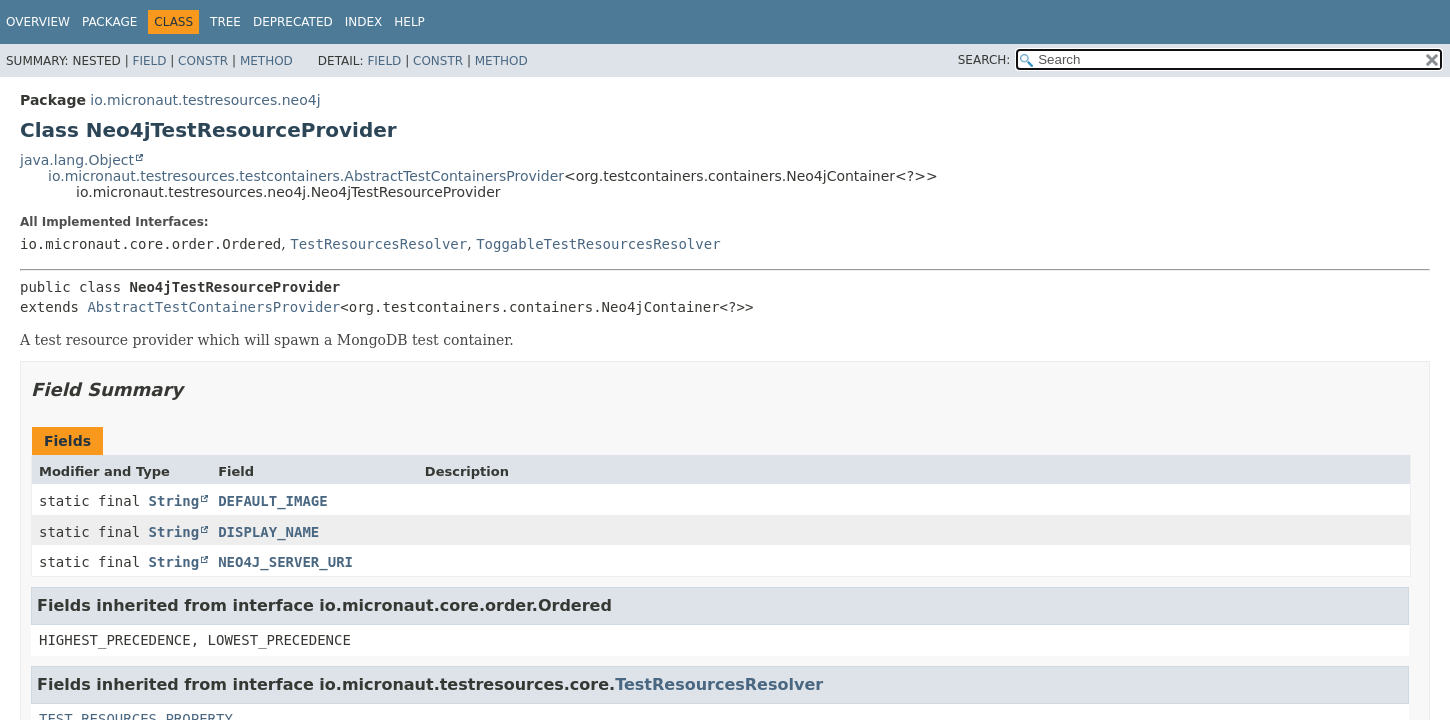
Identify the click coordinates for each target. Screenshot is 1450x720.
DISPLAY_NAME (268, 532)
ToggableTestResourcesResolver (598, 244)
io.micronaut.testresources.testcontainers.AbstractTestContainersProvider (306, 176)
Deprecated (293, 22)
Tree (225, 22)
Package (109, 22)
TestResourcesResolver (378, 244)
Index (364, 22)
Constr (203, 61)
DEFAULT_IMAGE (273, 501)
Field (149, 61)
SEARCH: (984, 60)
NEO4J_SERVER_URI (285, 562)
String (174, 501)
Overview (38, 22)
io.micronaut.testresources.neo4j (205, 100)
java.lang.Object (77, 160)
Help (409, 22)
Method (266, 61)
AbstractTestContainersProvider (213, 307)
